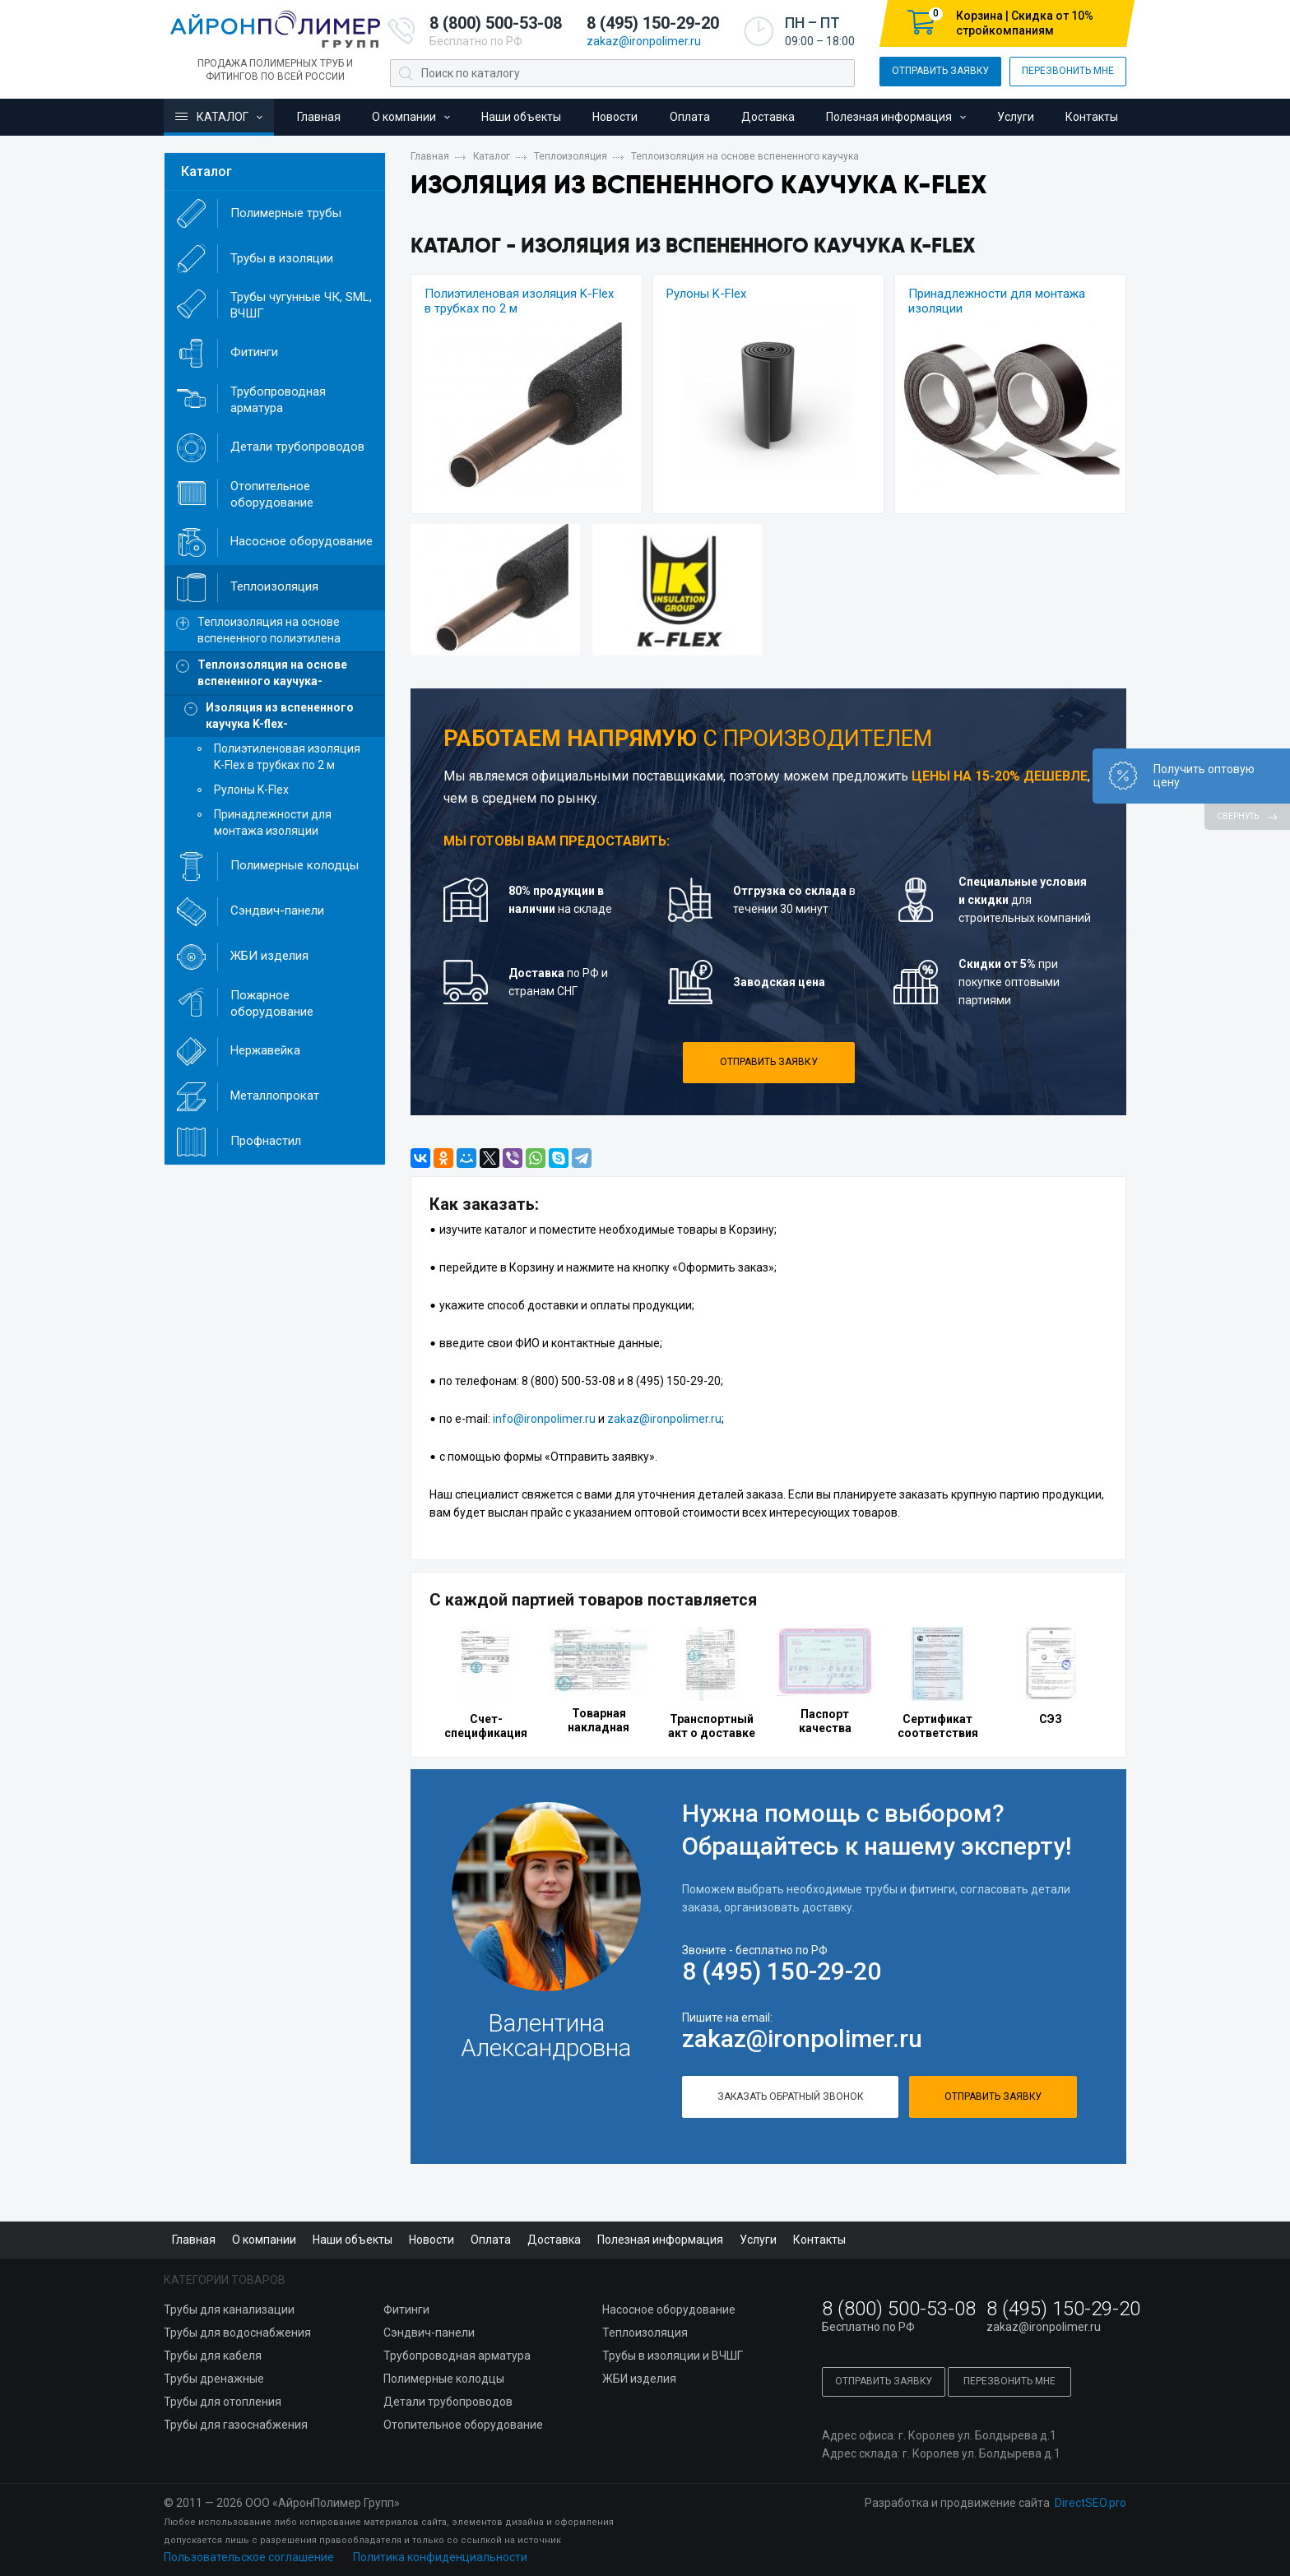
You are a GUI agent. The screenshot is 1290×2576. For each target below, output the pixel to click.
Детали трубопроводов (448, 2401)
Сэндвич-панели (429, 2332)
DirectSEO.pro (1090, 2502)
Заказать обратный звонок (790, 2096)
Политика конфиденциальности (440, 2557)
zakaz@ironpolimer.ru (644, 41)
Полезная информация (889, 116)
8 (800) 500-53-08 (495, 23)
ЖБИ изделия (639, 2378)
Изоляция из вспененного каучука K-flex (280, 715)
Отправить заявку (940, 70)
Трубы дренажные (214, 2378)
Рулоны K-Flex (706, 293)
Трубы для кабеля (213, 2355)
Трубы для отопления (222, 2401)
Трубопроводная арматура (457, 2355)
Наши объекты (521, 116)
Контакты (1091, 116)
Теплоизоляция (570, 156)
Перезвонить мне (1068, 70)
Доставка (768, 116)
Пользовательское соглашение (249, 2557)
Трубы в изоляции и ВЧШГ (672, 2355)
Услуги (1015, 116)
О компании (404, 116)
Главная (319, 116)
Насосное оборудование (668, 2309)
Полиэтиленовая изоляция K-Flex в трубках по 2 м (287, 756)
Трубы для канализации (229, 2309)
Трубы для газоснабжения (236, 2424)
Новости (615, 116)
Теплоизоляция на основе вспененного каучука (745, 156)
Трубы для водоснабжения (237, 2332)
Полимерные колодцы (443, 2378)
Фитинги (406, 2309)
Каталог (210, 116)
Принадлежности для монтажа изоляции (273, 822)
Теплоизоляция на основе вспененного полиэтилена (269, 630)
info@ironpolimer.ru (544, 1418)
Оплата (690, 116)
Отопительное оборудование (463, 2424)
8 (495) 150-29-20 (653, 23)
